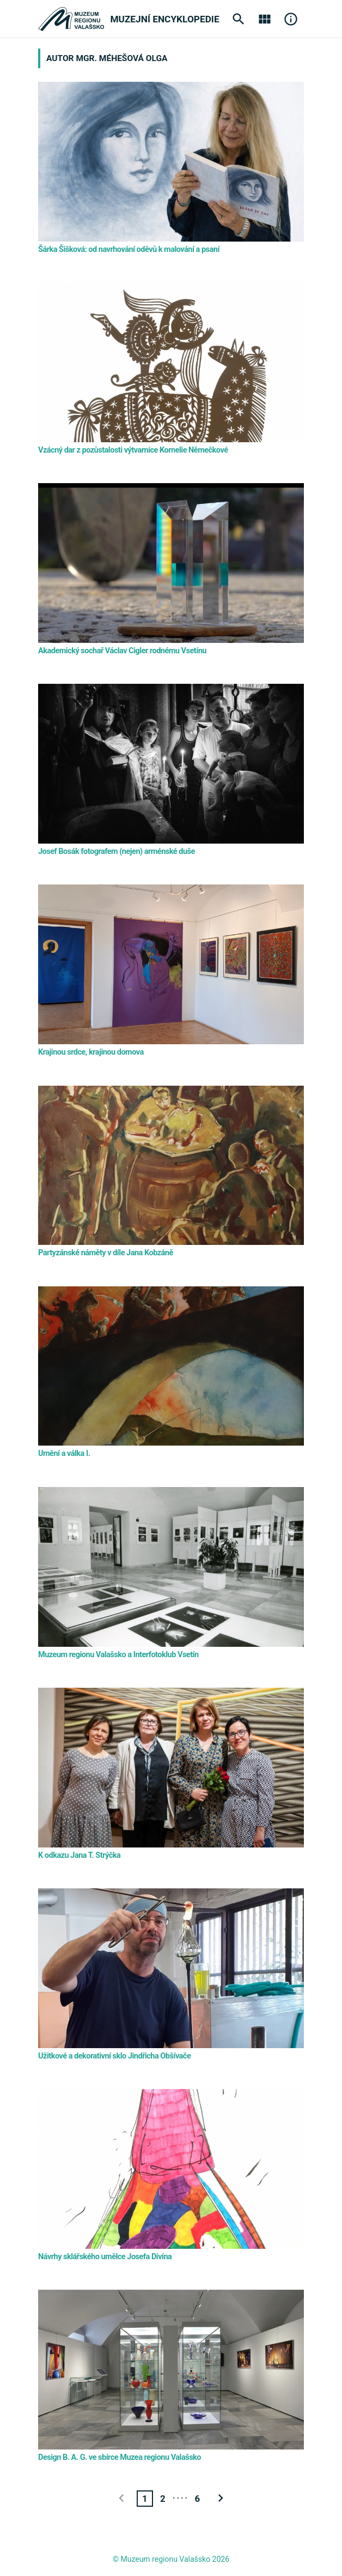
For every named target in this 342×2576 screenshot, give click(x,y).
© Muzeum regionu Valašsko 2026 (171, 2559)
